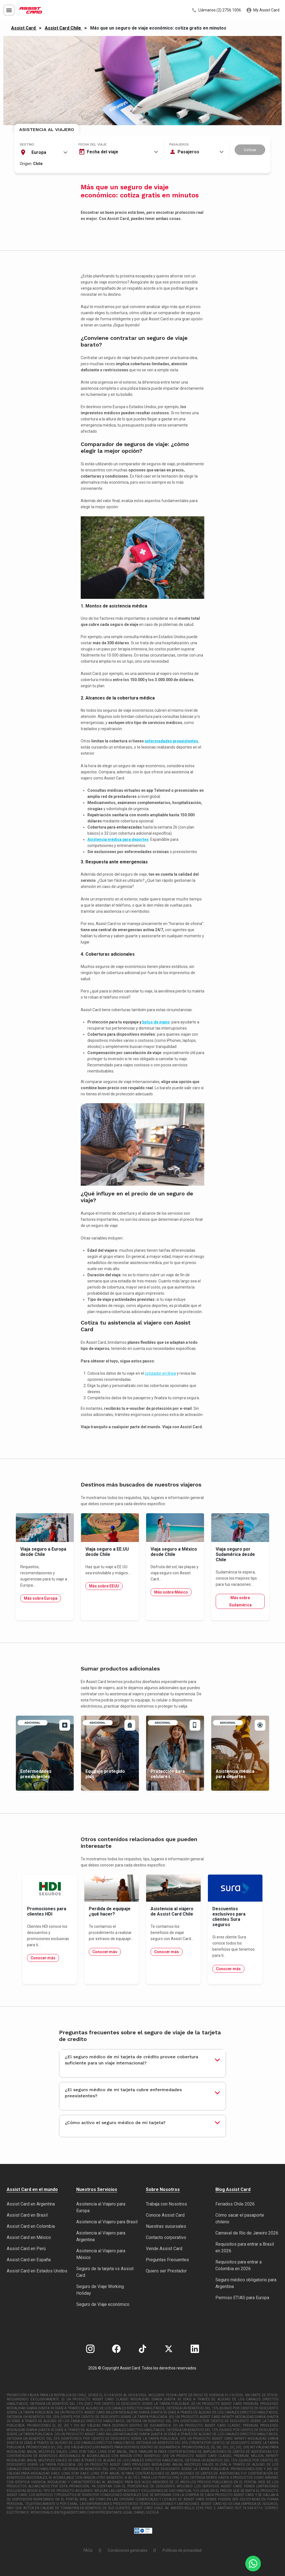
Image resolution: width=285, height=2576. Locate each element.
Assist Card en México (29, 2237)
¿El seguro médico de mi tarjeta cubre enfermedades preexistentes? (123, 2092)
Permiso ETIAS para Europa (242, 2297)
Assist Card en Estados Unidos (37, 2271)
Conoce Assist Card (165, 2215)
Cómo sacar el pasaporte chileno (239, 2218)
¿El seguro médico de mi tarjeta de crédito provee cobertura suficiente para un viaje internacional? (131, 2060)
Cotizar (250, 150)
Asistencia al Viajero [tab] (46, 129)
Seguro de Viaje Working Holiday (100, 2290)
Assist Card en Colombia (31, 2226)
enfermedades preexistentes (171, 741)
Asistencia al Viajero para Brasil (106, 2221)
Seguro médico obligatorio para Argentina (245, 2283)
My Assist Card (263, 10)
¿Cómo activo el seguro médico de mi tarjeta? (115, 2122)
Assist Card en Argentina (31, 2204)
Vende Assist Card (164, 2248)
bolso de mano (156, 1022)
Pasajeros (179, 144)
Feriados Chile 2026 (235, 2204)
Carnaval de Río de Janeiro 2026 (246, 2233)
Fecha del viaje (92, 144)
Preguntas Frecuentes (167, 2259)
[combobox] (44, 152)
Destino (27, 144)
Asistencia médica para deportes (118, 839)
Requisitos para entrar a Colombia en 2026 (238, 2265)
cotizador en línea (160, 1373)
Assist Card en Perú (26, 2248)
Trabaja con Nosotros (166, 2204)
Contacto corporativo (166, 2237)
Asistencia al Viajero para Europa (100, 2207)
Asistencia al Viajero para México (100, 2254)
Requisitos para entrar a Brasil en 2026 (244, 2247)
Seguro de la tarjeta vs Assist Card (105, 2272)
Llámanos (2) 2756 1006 (216, 10)
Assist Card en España (29, 2259)
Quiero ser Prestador (166, 2271)
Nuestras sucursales (166, 2226)
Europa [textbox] (38, 152)
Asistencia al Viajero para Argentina (100, 2236)
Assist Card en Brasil (27, 2215)
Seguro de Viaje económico (102, 2304)
